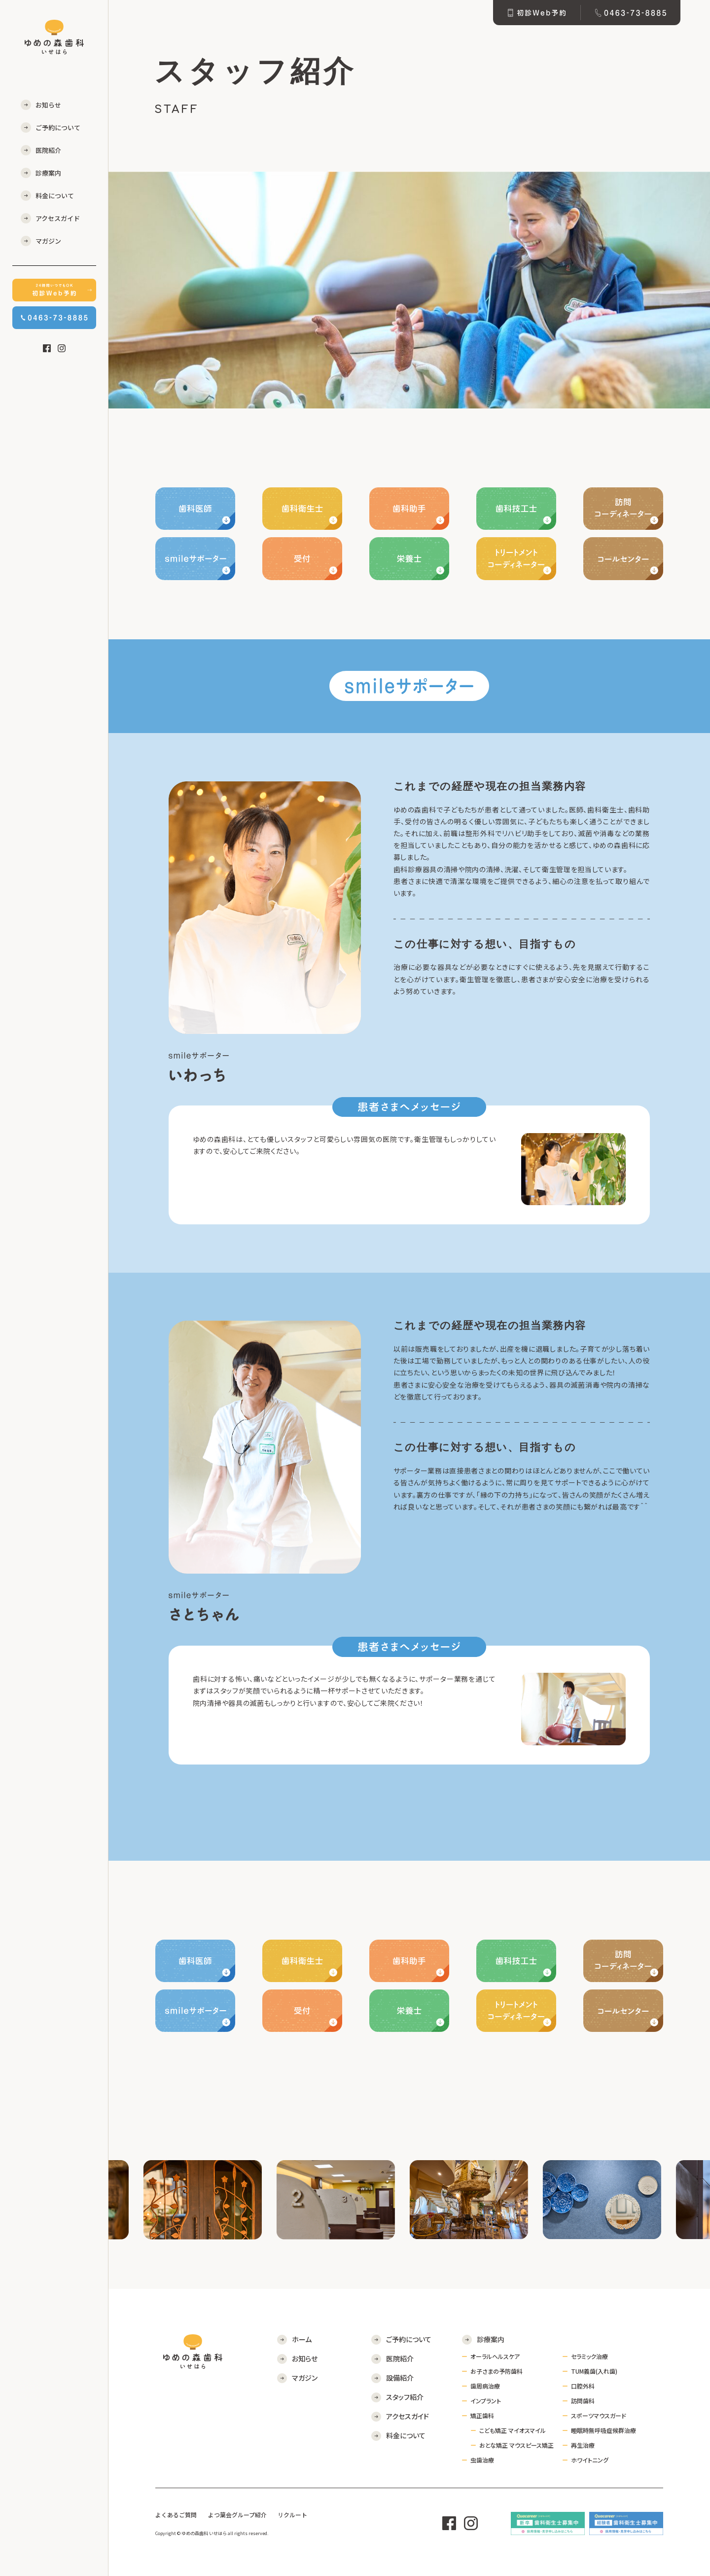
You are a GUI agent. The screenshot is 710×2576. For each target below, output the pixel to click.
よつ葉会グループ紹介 (237, 2515)
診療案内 (48, 173)
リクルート (292, 2515)
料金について (55, 195)
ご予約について (58, 127)
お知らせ (48, 105)
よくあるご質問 (176, 2515)
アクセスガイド (58, 218)
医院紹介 (48, 150)
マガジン (48, 241)
